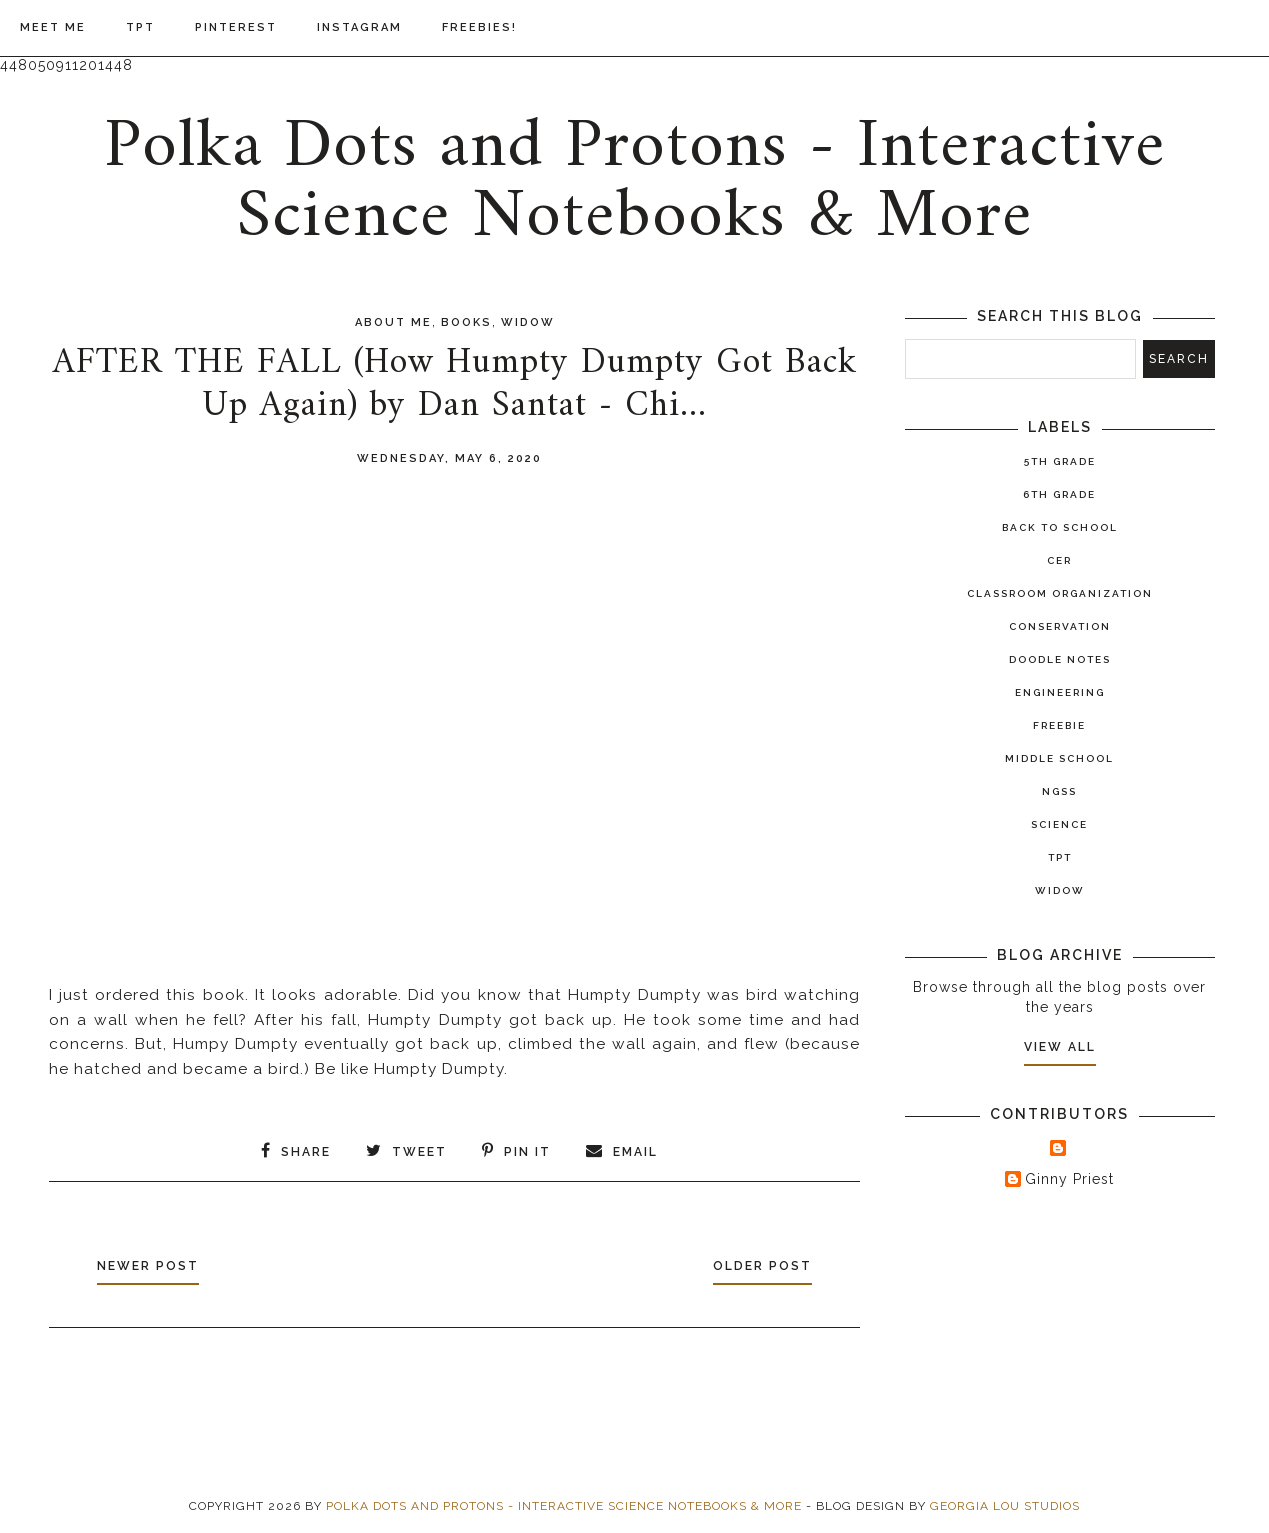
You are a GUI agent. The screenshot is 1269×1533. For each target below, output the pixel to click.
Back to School (1060, 527)
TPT (140, 27)
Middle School (1059, 758)
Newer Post (148, 1266)
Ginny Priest (1069, 1179)
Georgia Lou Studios (1005, 1506)
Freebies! (479, 27)
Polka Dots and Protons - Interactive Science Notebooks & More (635, 182)
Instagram (359, 27)
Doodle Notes (1060, 659)
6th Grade (1059, 494)
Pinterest (236, 27)
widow (528, 322)
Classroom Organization (1060, 593)
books (466, 322)
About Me (393, 322)
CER (1059, 560)
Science (1059, 824)
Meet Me (53, 27)
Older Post (762, 1266)
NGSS (1059, 791)
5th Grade (1060, 461)
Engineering (1060, 692)
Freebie (1059, 725)
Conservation (1060, 626)
